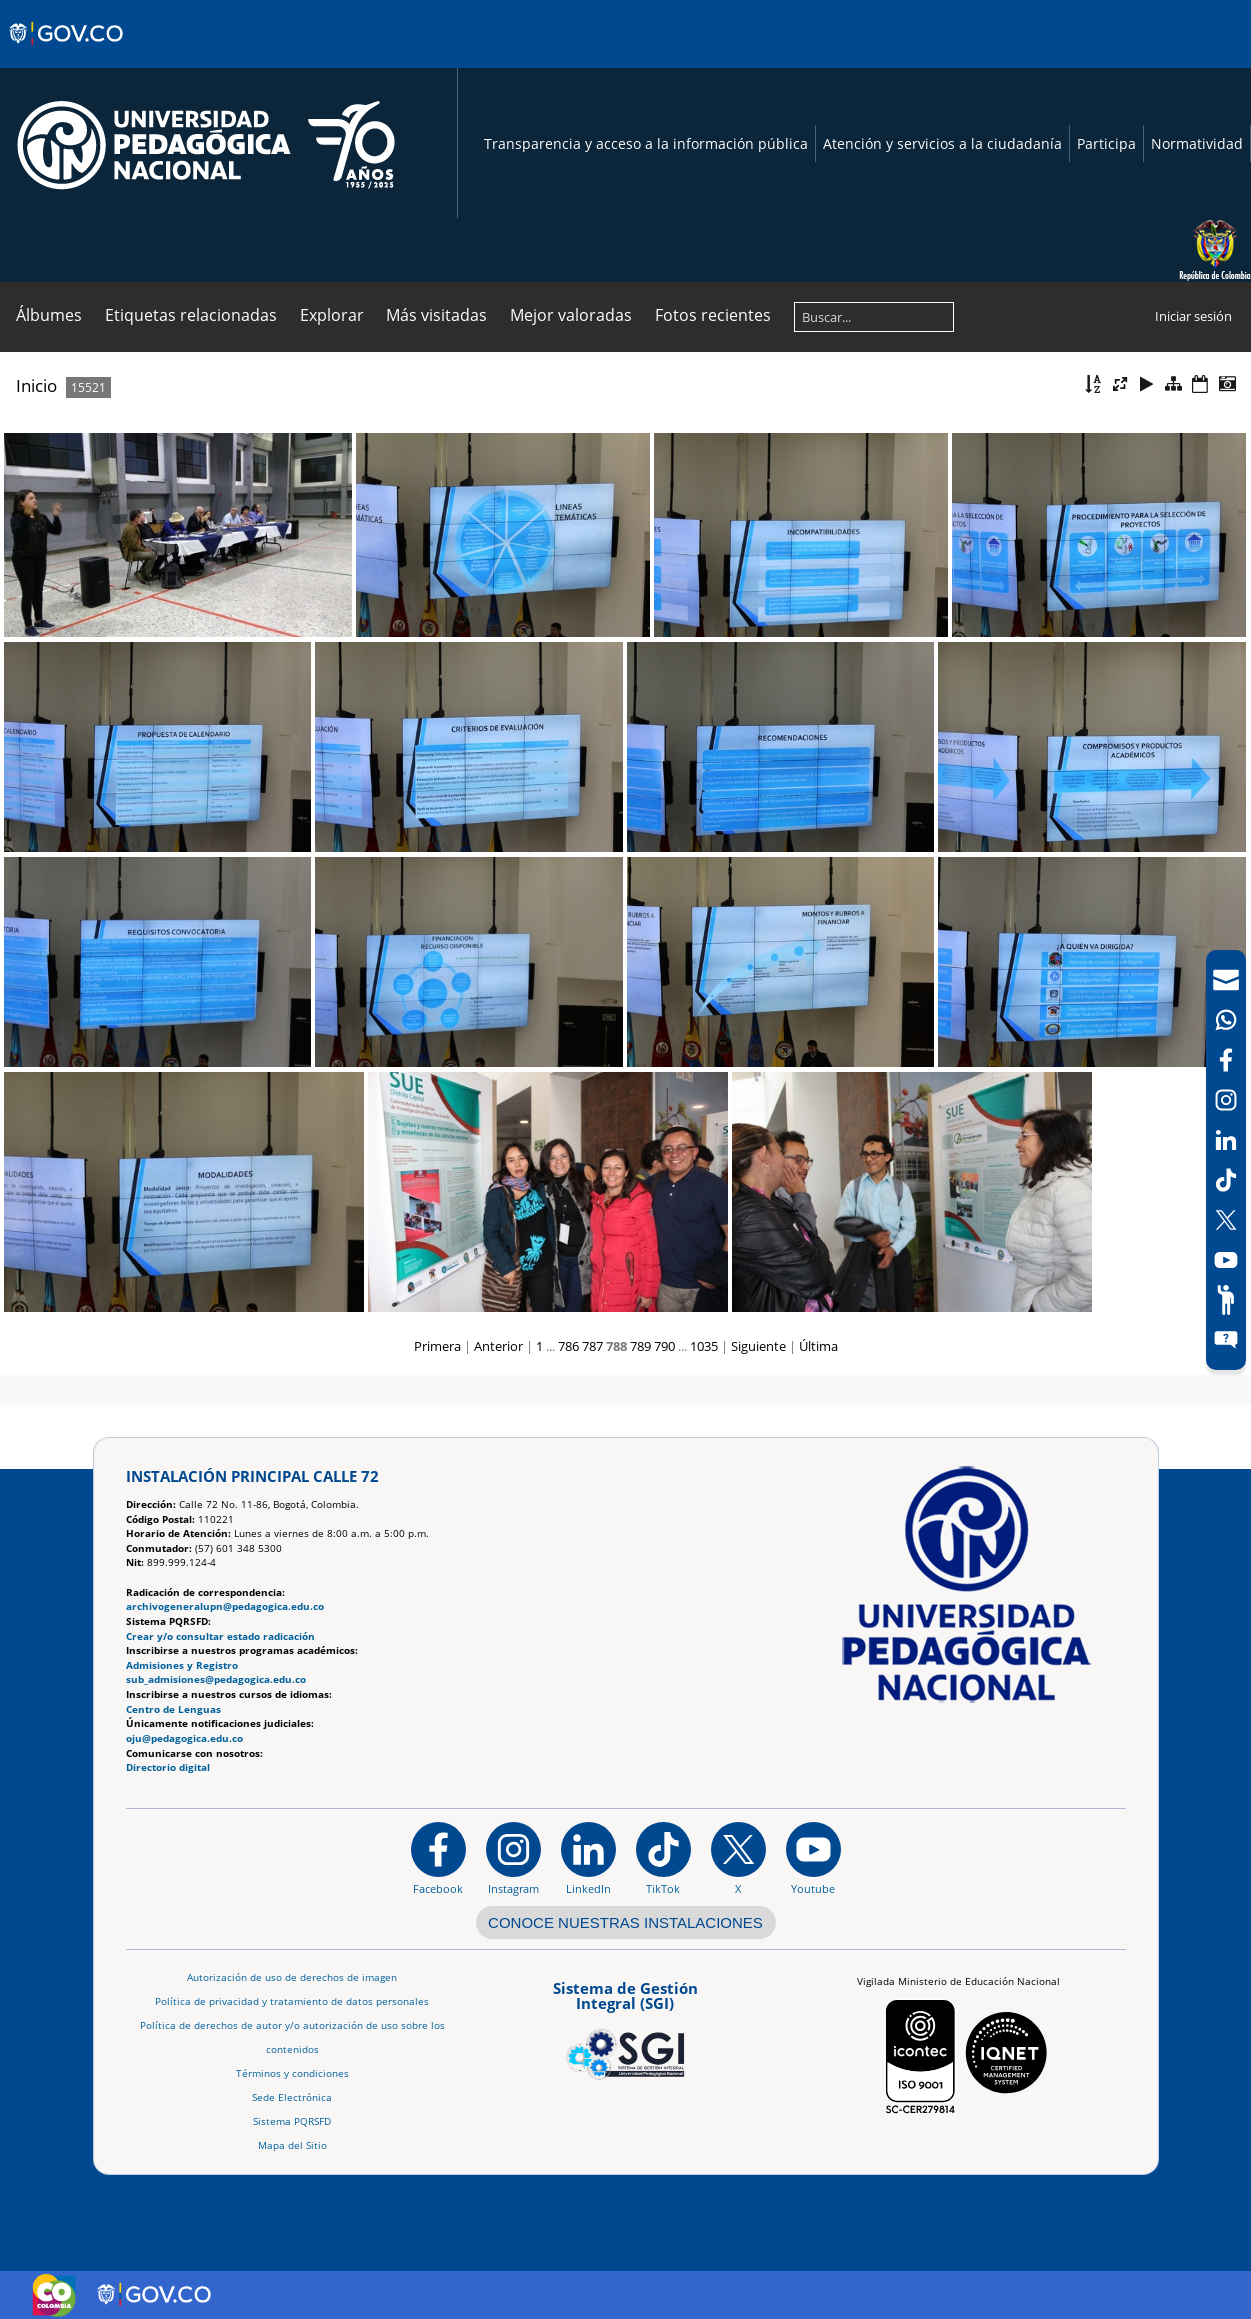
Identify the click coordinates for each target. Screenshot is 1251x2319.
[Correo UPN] (1226, 980)
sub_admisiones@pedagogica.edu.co (216, 1679)
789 (640, 1346)
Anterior (498, 1346)
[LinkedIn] (1226, 1140)
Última (818, 1346)
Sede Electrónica (292, 2097)
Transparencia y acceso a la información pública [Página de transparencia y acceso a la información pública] (646, 143)
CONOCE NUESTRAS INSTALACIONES (625, 1922)
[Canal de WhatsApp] (1226, 1020)
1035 (704, 1346)
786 (568, 1346)
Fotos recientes (713, 315)
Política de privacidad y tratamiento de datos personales (292, 2001)
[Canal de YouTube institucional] (813, 1858)
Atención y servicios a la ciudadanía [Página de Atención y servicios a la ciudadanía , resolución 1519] (942, 143)
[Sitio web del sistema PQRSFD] (1226, 1340)
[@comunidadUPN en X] (738, 1858)
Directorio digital (168, 1767)
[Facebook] (1226, 1060)
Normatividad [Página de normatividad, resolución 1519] (1197, 143)
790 (664, 1346)
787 (592, 1346)
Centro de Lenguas (173, 1709)
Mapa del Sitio (292, 2145)
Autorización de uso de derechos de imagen (292, 1977)
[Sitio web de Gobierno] (67, 53)
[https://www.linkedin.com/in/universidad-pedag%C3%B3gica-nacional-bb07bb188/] (588, 1858)
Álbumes (49, 315)
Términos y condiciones (292, 2073)
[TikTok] (1226, 1180)
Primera (437, 1346)
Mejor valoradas (571, 315)
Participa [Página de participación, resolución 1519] (1106, 143)
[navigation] (1226, 1160)
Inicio (36, 385)
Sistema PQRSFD (292, 2121)
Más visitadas (436, 315)
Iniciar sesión (1193, 316)
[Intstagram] (1226, 1100)
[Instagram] (513, 1858)
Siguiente (758, 1346)
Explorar (332, 315)
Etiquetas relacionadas (191, 315)
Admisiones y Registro (182, 1665)
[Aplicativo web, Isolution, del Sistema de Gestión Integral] (625, 2027)
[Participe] (1226, 1300)
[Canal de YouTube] (1226, 1260)
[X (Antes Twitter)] (1226, 1220)
